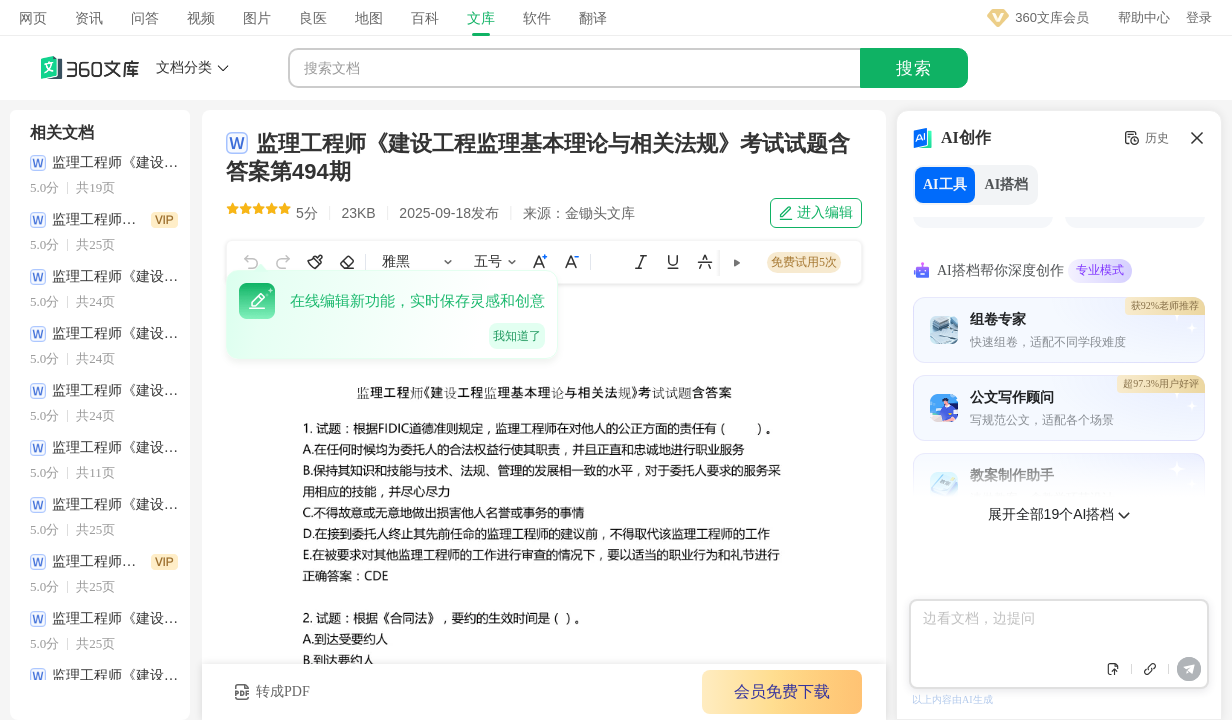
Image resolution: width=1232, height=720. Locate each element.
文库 (481, 18)
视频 (201, 18)
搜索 (914, 68)
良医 (313, 18)
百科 (425, 18)
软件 (537, 18)
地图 (369, 18)
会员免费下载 (782, 691)
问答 (145, 18)
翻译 (593, 18)
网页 (33, 18)
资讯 (89, 18)
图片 (257, 18)
